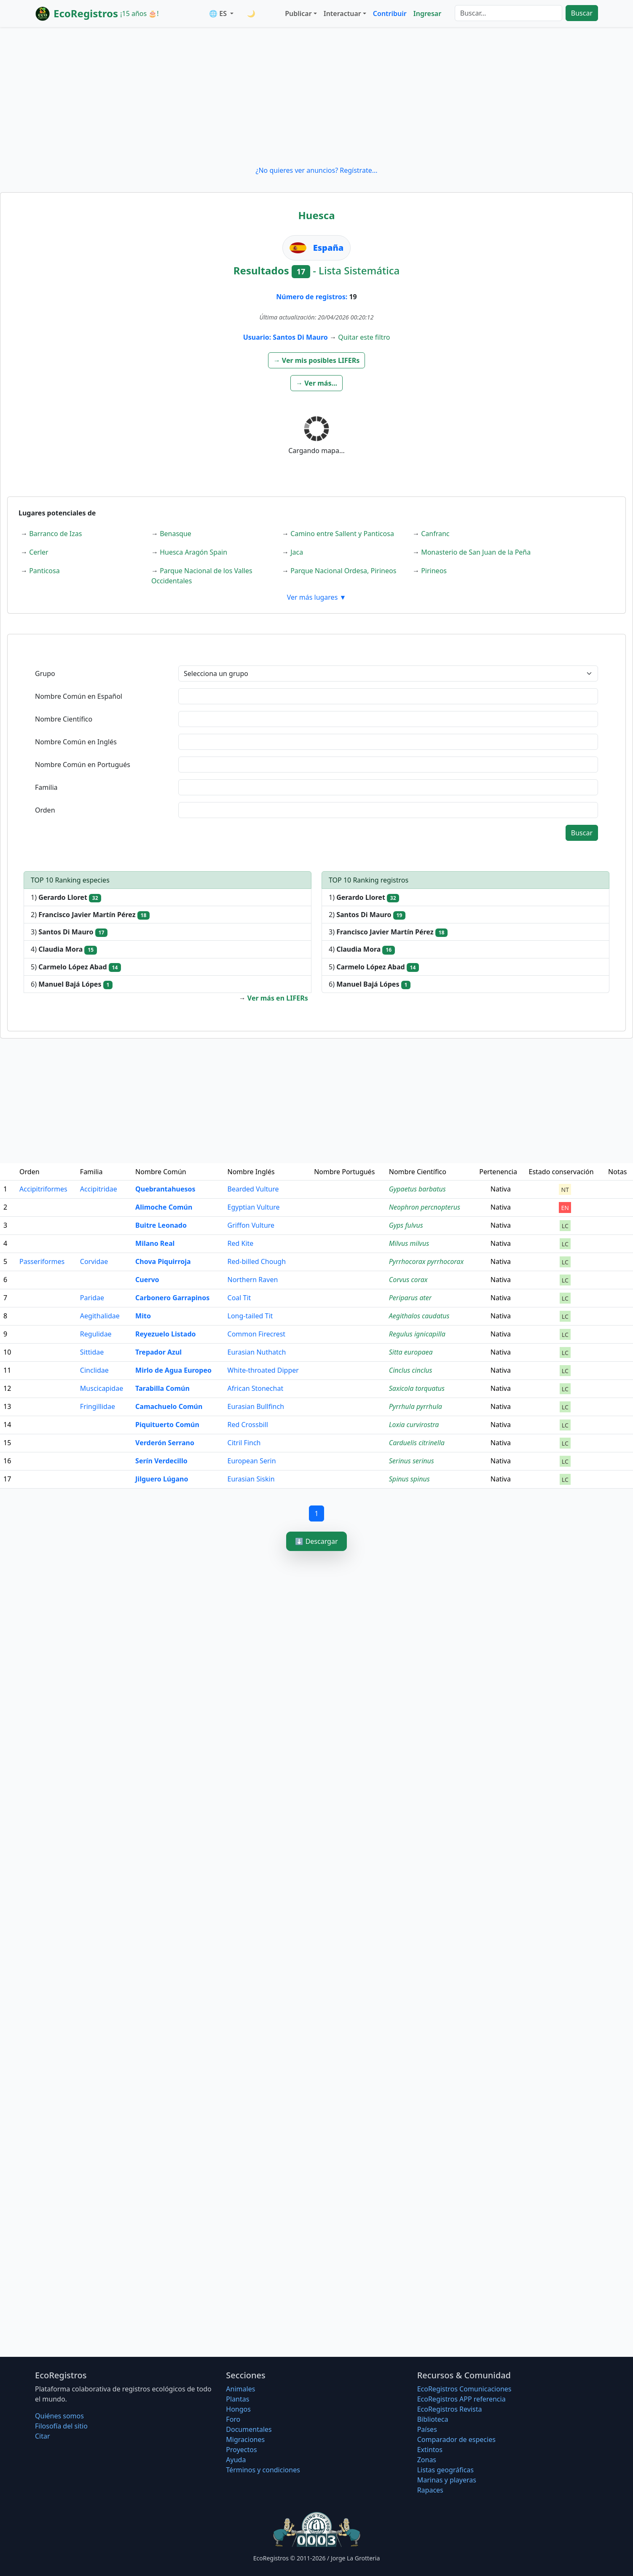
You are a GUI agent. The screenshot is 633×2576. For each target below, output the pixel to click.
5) (76, 967)
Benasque (175, 533)
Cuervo (147, 1279)
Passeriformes (41, 1261)
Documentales (248, 2429)
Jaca (296, 552)
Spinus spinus (409, 1479)
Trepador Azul (158, 1352)
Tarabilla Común (162, 1388)
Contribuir (390, 13)
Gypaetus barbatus (417, 1189)
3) (69, 932)
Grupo (45, 673)
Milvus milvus (409, 1243)
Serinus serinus (411, 1460)
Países (427, 2429)
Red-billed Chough (257, 1261)
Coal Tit (239, 1297)
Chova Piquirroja (163, 1261)
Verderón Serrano (164, 1442)
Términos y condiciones (263, 2469)
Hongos (238, 2409)
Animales (240, 2389)
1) (66, 897)
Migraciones (245, 2439)
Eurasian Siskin (251, 1479)
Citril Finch (244, 1442)
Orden (45, 810)
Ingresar (427, 13)
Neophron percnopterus (424, 1207)
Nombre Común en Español (78, 696)
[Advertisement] (316, 96)
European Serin (252, 1460)
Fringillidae (97, 1406)
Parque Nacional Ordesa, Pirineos (343, 570)
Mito (143, 1315)
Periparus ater (410, 1297)
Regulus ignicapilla (417, 1334)
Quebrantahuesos (165, 1189)
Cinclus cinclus (410, 1370)
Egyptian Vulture (254, 1207)
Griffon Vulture (251, 1225)
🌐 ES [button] (218, 13)
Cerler (38, 552)
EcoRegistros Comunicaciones (464, 2389)
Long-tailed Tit (250, 1315)
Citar (42, 2436)
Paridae (92, 1297)
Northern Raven (253, 1279)
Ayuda (236, 2459)
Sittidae (92, 1352)
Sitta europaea (411, 1352)
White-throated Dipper (263, 1370)
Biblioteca (432, 2419)
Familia (46, 787)
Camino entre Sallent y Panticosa (342, 533)
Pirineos (434, 570)
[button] (316, 360)
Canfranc (435, 533)
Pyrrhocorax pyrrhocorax (426, 1261)
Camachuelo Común (168, 1406)
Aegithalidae (100, 1315)
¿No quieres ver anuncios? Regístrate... (316, 170)
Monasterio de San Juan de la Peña (476, 552)
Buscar (582, 13)
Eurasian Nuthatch (257, 1352)
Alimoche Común (163, 1207)
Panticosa (44, 570)
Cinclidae (94, 1370)
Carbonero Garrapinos (172, 1297)
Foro (233, 2419)
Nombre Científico (63, 719)
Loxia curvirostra (414, 1424)
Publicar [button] (298, 13)
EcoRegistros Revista (449, 2409)
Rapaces (430, 2490)
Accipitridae (98, 1189)
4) (64, 949)
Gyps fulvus (406, 1225)
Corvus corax (408, 1279)
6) (72, 984)
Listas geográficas (445, 2469)
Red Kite (241, 1243)
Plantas (237, 2399)
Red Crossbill (248, 1424)
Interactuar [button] (342, 13)
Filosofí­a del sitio (61, 2426)
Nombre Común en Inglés (76, 741)
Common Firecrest (257, 1334)
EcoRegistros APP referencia (461, 2399)
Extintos (430, 2449)
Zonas (426, 2459)
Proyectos (241, 2449)
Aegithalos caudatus (419, 1315)
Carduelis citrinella (417, 1442)
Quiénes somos (59, 2415)
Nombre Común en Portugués (82, 764)
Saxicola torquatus (417, 1388)
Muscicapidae (101, 1388)
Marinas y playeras (446, 2480)
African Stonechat (256, 1388)
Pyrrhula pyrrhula (415, 1406)
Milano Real (154, 1243)
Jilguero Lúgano (161, 1479)
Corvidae (94, 1261)
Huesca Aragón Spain (193, 552)
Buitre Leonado (161, 1225)
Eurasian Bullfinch (256, 1406)
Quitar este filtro (364, 337)
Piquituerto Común (167, 1424)
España (328, 247)
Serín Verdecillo (161, 1460)
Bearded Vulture (253, 1189)
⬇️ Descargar (316, 1541)
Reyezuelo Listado (165, 1334)
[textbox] (388, 696)
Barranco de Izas (55, 533)
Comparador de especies (456, 2439)
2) (90, 915)
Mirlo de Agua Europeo (173, 1370)
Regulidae (96, 1334)
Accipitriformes (43, 1189)
